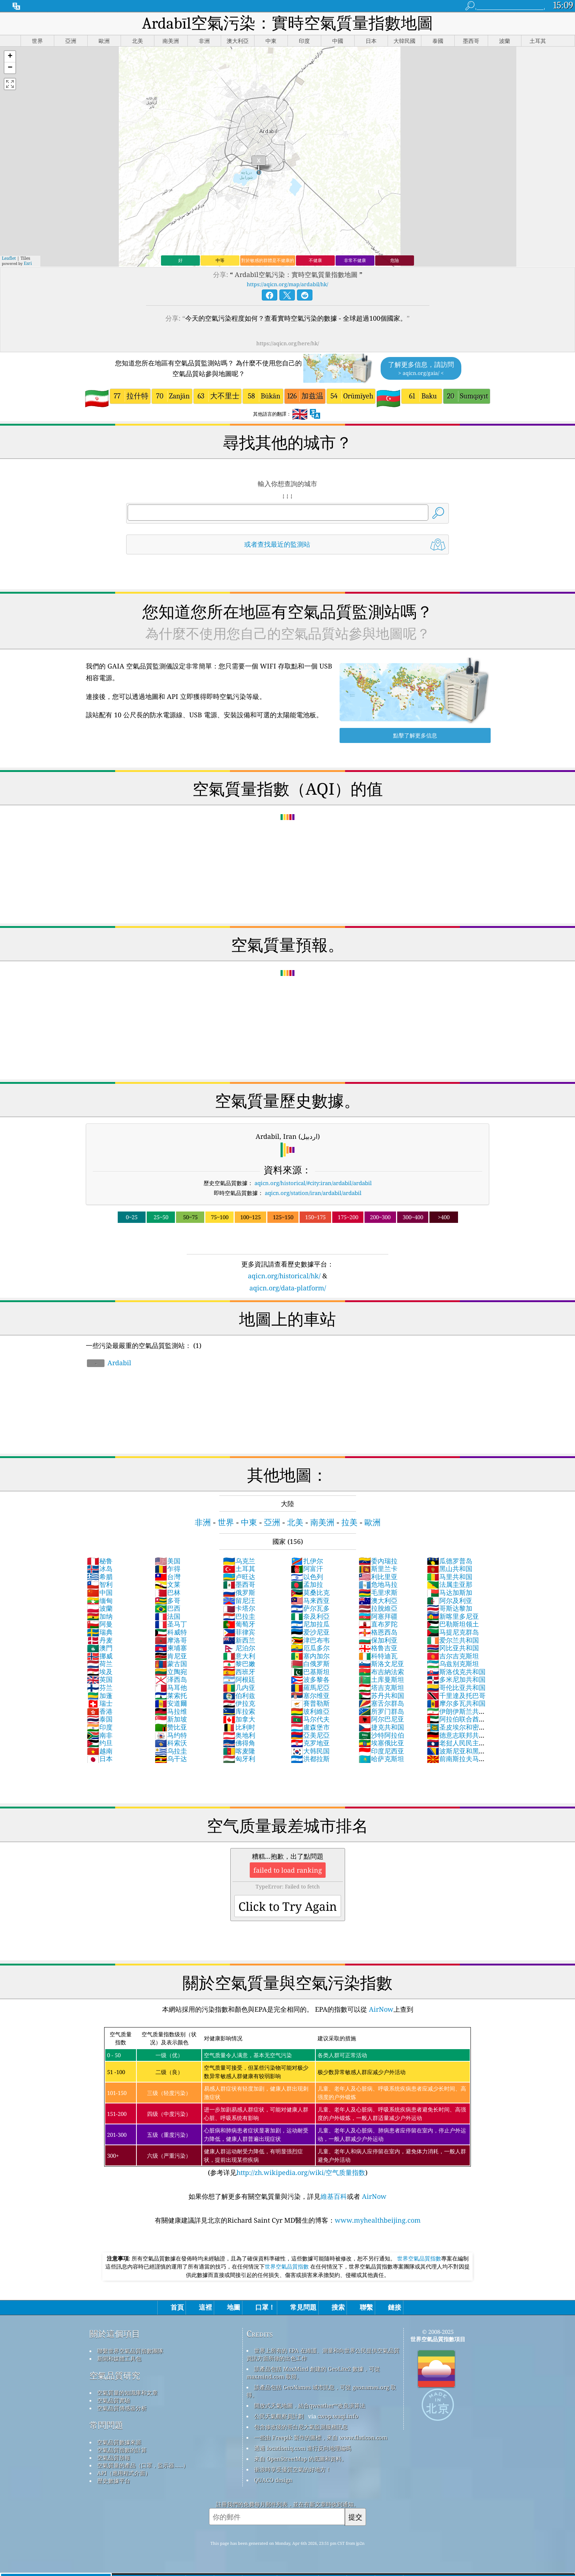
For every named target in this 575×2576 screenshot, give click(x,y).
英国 (100, 1679)
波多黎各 (310, 1679)
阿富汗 (307, 1568)
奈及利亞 (310, 1616)
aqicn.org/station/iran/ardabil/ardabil (313, 1192)
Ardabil (109, 1362)
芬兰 (100, 1687)
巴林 (167, 1592)
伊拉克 (239, 1703)
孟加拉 (307, 1584)
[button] (9, 56)
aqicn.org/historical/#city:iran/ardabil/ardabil (313, 1183)
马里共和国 (449, 1576)
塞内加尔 (310, 1655)
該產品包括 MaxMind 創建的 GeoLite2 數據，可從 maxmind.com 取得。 (313, 2372)
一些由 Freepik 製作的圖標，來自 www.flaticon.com (320, 2437)
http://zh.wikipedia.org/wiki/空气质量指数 (301, 2172)
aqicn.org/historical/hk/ (284, 1275)
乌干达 (171, 1758)
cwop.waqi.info (338, 2416)
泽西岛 (171, 1679)
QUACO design (273, 2480)
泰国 (100, 1719)
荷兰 (100, 1663)
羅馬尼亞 (310, 1687)
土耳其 (239, 1568)
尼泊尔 (239, 1647)
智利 (100, 1584)
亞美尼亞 (310, 1735)
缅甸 (100, 1600)
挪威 (100, 1655)
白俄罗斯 (310, 1663)
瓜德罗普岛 (449, 1560)
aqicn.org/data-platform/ (287, 1287)
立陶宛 (171, 1671)
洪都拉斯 (310, 1758)
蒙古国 (171, 1663)
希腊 (100, 1576)
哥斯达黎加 (449, 1608)
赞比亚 (171, 1727)
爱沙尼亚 (310, 1632)
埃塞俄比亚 (381, 1742)
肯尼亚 (171, 1655)
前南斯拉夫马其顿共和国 (456, 1762)
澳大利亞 (378, 1600)
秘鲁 (100, 1560)
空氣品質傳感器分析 (122, 2408)
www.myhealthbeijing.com (378, 2220)
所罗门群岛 (381, 1711)
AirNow (380, 2009)
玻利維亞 (310, 1711)
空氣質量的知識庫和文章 (127, 2392)
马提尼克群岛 (453, 1632)
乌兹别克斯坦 (453, 1663)
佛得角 (239, 1742)
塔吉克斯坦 (381, 1687)
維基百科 (334, 2196)
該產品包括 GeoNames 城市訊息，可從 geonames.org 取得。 (321, 2390)
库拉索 (239, 1711)
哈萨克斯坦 (381, 1758)
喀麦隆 (239, 1750)
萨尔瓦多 (310, 1608)
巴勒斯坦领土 (453, 1623)
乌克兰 (239, 1560)
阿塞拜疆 (378, 1616)
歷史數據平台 (113, 2480)
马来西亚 (310, 1600)
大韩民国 (310, 1750)
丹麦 (100, 1640)
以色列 (307, 1576)
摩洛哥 (171, 1640)
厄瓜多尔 (310, 1647)
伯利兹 (239, 1695)
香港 (100, 1711)
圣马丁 (171, 1623)
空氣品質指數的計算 (122, 2449)
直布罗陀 (378, 1623)
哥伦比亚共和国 (456, 1687)
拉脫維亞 (378, 1608)
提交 (355, 2516)
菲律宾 (239, 1632)
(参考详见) (287, 2102)
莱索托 (171, 1695)
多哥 (167, 1600)
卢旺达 (239, 1576)
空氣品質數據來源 (119, 2442)
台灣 (167, 1576)
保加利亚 (378, 1640)
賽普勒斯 (310, 1703)
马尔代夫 (310, 1719)
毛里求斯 (378, 1592)
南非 (100, 1735)
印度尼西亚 (381, 1750)
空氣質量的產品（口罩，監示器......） (142, 2465)
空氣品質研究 (114, 2375)
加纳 (100, 1616)
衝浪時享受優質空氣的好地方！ (292, 2469)
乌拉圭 (171, 1750)
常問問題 (106, 2425)
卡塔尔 (239, 1608)
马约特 (171, 1735)
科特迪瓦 (378, 1655)
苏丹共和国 (381, 1695)
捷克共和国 (381, 1727)
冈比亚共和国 (453, 1647)
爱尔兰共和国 (453, 1640)
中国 (100, 1592)
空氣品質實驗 (113, 2400)
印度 (100, 1727)
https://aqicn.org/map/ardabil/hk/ (287, 284)
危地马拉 (378, 1584)
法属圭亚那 (449, 1584)
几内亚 (239, 1687)
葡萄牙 (239, 1623)
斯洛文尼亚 (381, 1663)
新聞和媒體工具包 (119, 2358)
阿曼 (100, 1623)
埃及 (100, 1671)
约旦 (100, 1742)
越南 (100, 1750)
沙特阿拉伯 (381, 1735)
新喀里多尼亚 (453, 1616)
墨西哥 (239, 1584)
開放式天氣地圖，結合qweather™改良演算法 (309, 2405)
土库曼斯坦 (381, 1679)
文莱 (167, 1584)
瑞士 (100, 1703)
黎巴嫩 (239, 1663)
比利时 (239, 1727)
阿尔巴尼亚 (381, 1719)
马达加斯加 (449, 1592)
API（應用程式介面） (124, 2473)
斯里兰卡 (378, 1568)
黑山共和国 (449, 1568)
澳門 (100, 1647)
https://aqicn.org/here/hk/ (287, 343)
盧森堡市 (310, 1727)
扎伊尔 (307, 1560)
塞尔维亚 (310, 1695)
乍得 (167, 1568)
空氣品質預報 (113, 2457)
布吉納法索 (381, 1671)
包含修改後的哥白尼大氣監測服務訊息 (301, 2426)
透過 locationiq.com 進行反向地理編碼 (302, 2448)
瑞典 (100, 1632)
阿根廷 (239, 1679)
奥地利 (239, 1735)
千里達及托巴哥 (456, 1695)
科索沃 (171, 1742)
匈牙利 (239, 1758)
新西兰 (239, 1640)
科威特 (171, 1632)
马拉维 (171, 1711)
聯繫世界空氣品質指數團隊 (130, 2350)
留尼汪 (239, 1600)
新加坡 (171, 1719)
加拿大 (239, 1719)
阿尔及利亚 (449, 1600)
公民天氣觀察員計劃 (279, 2416)
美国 (167, 1560)
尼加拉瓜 (310, 1623)
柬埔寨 (171, 1647)
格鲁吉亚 (378, 1647)
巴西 (167, 1608)
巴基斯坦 (310, 1671)
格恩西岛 (378, 1632)
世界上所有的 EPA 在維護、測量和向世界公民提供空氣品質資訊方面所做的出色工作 (322, 2354)
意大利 (239, 1655)
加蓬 (100, 1695)
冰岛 (100, 1568)
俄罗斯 (239, 1592)
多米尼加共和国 (456, 1679)
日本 (100, 1758)
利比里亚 (378, 1576)
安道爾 (171, 1703)
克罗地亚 (310, 1742)
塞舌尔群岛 (381, 1703)
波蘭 (100, 1608)
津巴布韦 (310, 1640)
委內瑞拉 (378, 1560)
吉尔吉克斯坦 (453, 1655)
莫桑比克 (310, 1592)
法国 (167, 1616)
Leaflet (9, 258)
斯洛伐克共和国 (456, 1671)
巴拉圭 (239, 1616)
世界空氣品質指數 (419, 2258)
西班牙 (239, 1671)
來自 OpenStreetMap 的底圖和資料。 (300, 2458)
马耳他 (171, 1687)
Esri (28, 263)
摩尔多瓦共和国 (456, 1703)
